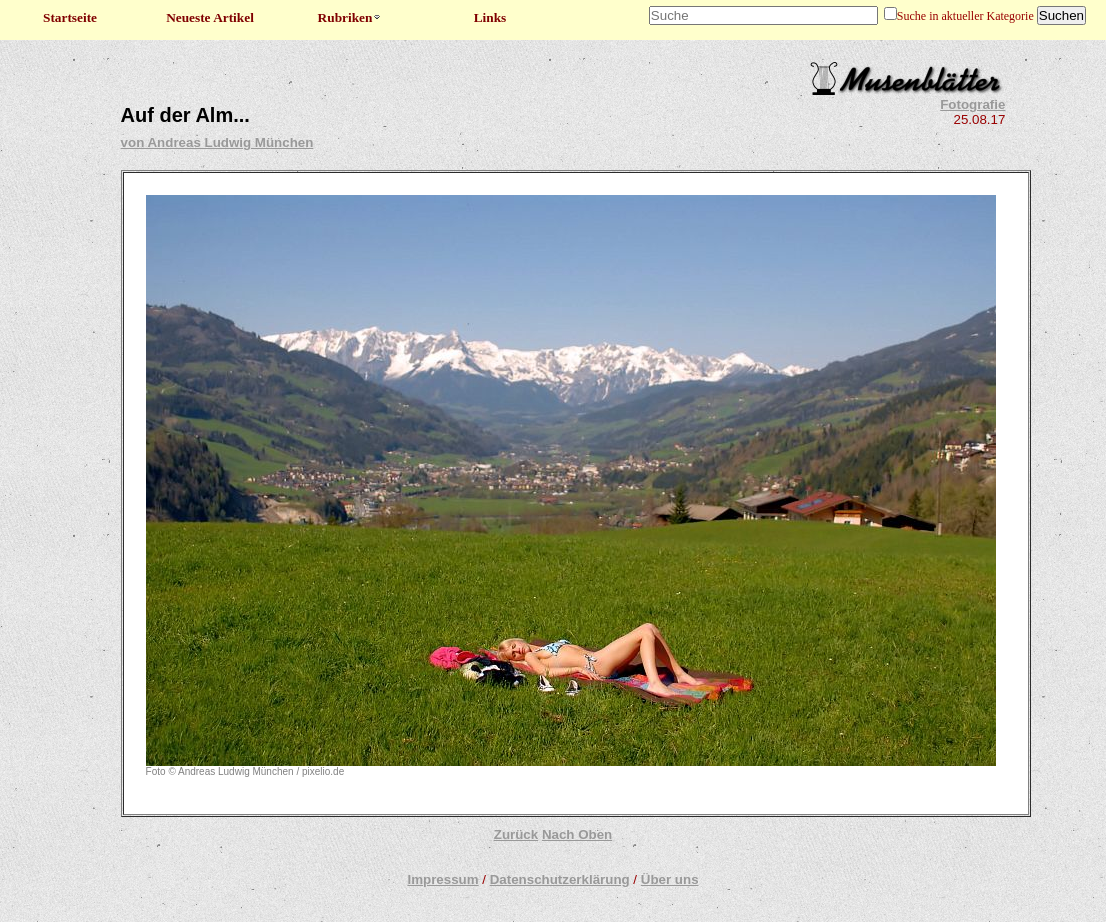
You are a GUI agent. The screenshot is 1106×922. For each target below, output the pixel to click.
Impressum (442, 879)
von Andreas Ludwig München (217, 142)
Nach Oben (577, 834)
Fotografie (972, 104)
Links (490, 17)
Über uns (670, 879)
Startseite (70, 17)
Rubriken (350, 17)
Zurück (516, 834)
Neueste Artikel (210, 17)
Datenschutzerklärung (560, 879)
